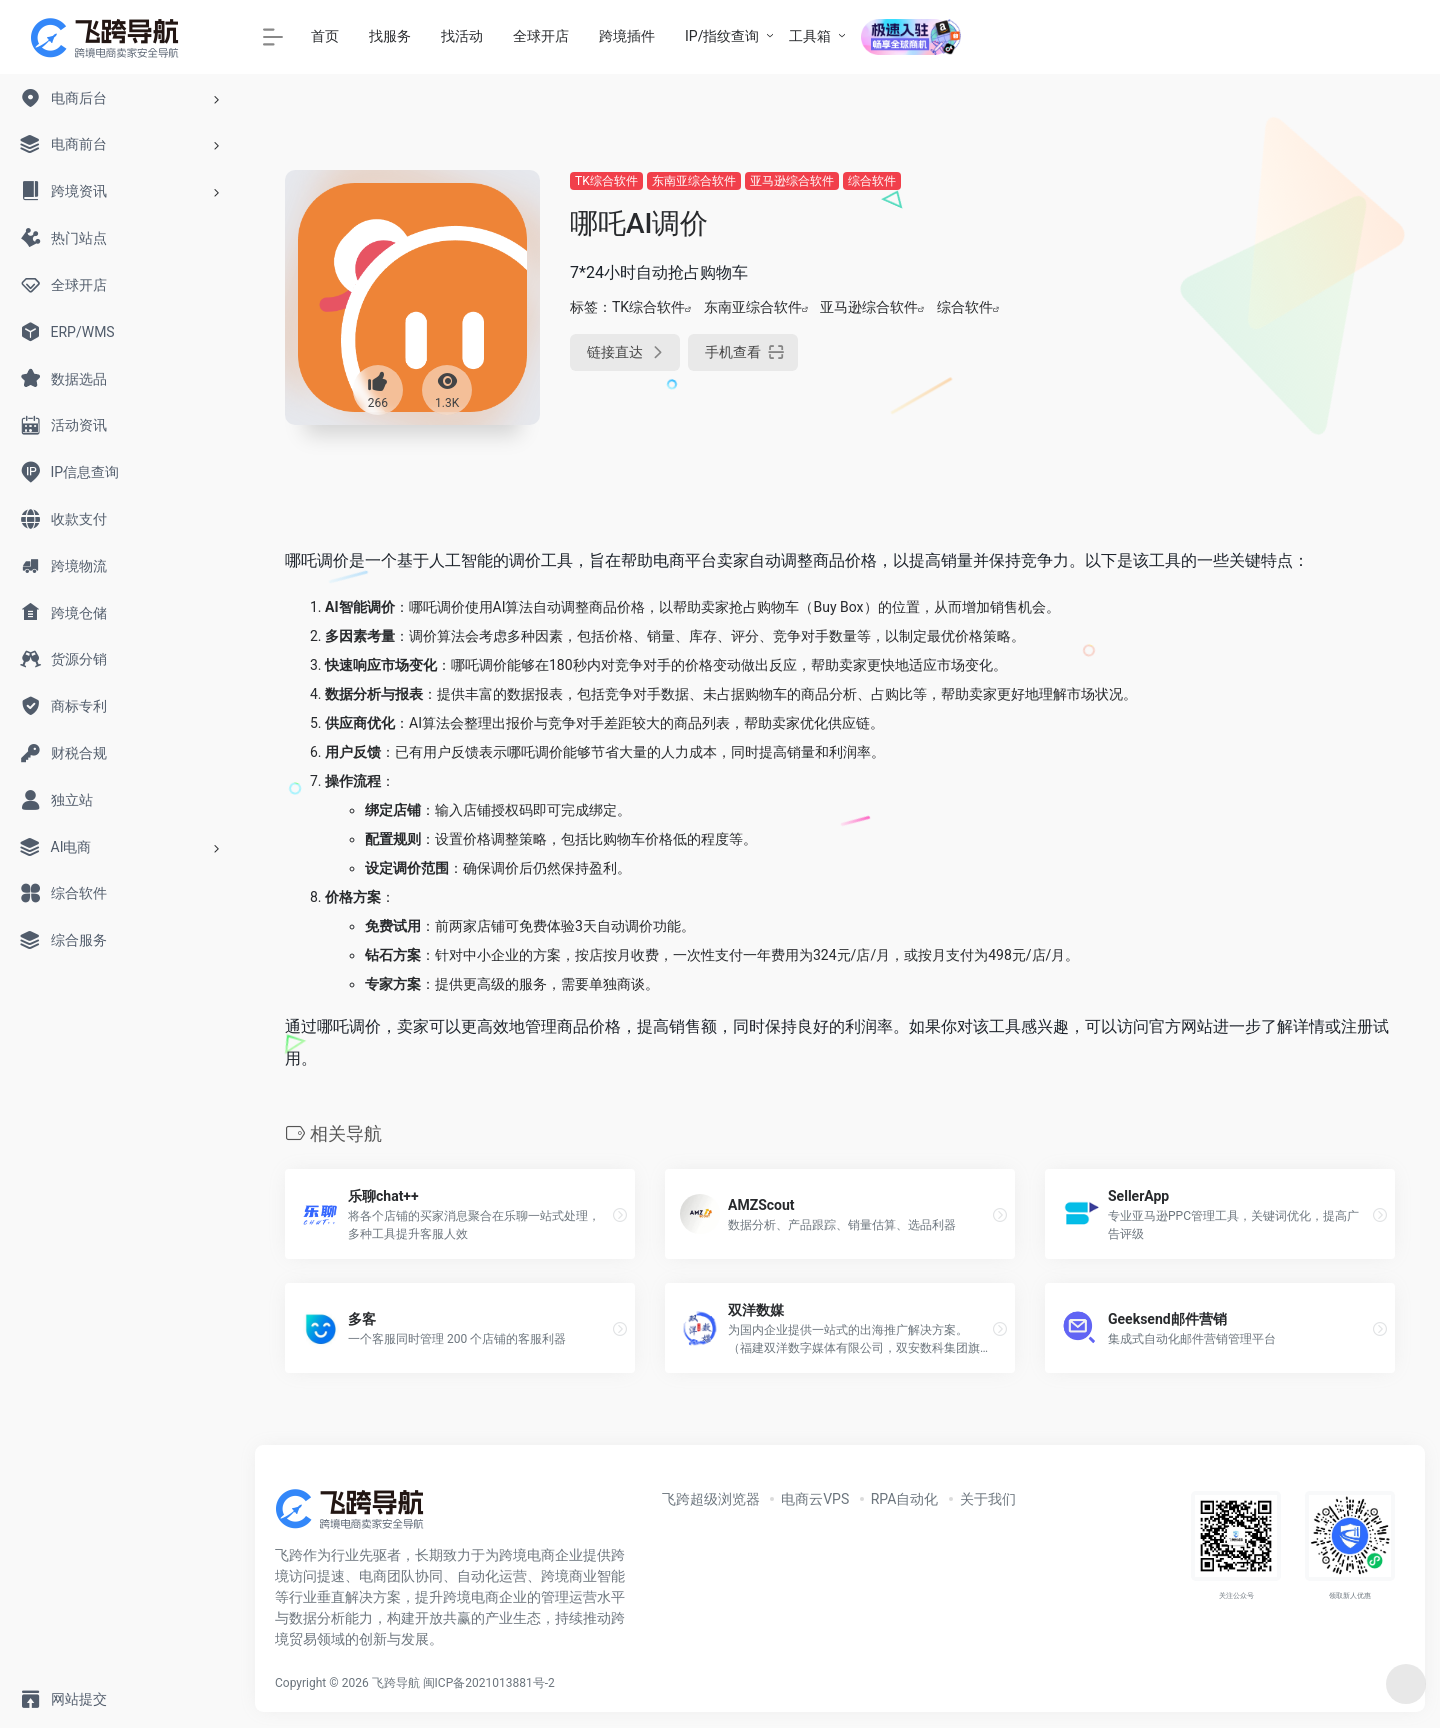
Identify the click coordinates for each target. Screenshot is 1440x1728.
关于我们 (988, 1499)
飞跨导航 (396, 1683)
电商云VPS (815, 1499)
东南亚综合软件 (694, 181)
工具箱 (810, 36)
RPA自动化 (905, 1499)
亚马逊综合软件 (792, 181)
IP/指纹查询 (722, 36)
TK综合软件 (606, 181)
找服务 (390, 36)
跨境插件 (627, 36)
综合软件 (872, 181)
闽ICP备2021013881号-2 (489, 1683)
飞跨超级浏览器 (711, 1499)
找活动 (462, 36)
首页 (325, 36)
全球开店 (541, 36)
